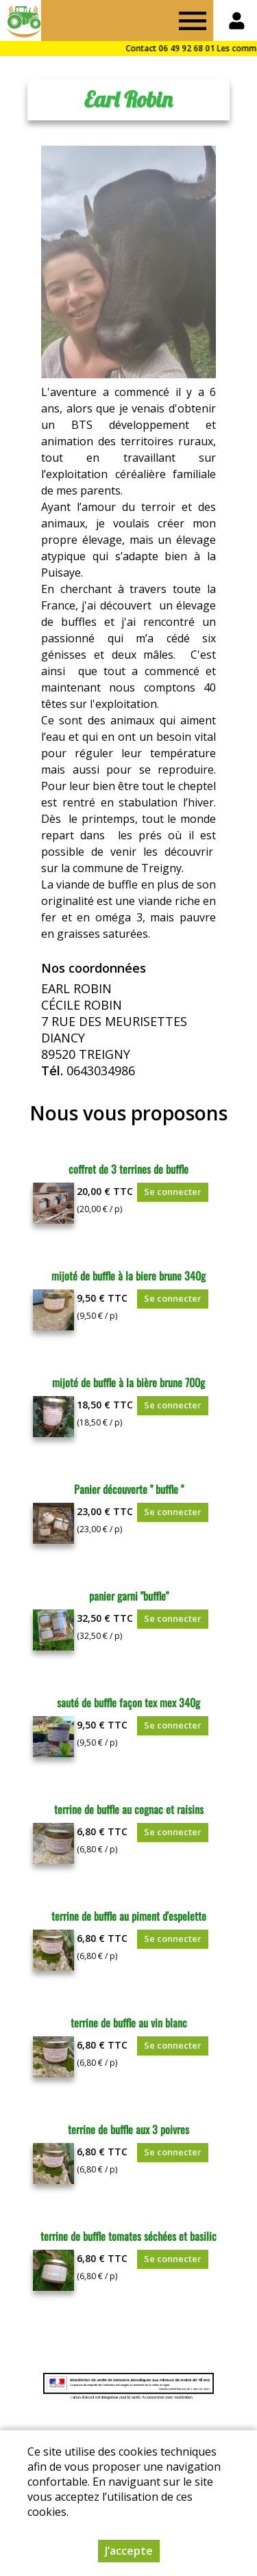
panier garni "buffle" (129, 1596)
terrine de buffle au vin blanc (129, 2022)
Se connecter (172, 1191)
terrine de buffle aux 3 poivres (128, 2129)
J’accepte (129, 2550)
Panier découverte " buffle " (129, 1489)
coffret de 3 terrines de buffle (128, 1169)
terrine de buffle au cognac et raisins (129, 1809)
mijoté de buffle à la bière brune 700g (128, 1382)
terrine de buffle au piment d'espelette (128, 1916)
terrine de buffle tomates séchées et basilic (128, 2236)
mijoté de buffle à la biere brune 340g (128, 1275)
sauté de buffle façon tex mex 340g (128, 1702)
